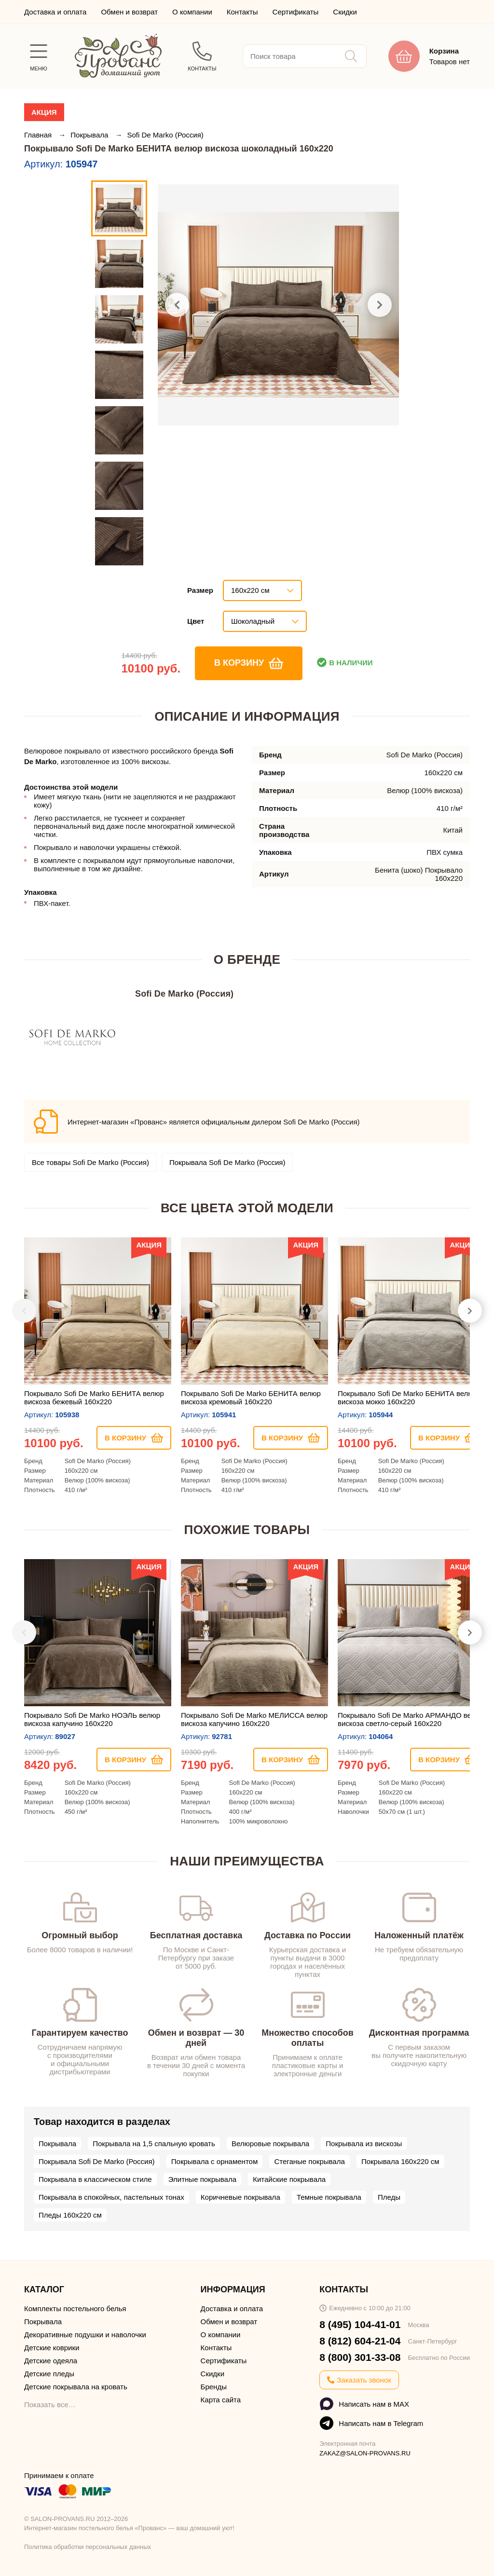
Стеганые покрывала (309, 2161)
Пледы (389, 2197)
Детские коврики (51, 2347)
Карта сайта (221, 2400)
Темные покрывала (329, 2197)
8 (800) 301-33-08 (359, 2357)
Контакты (242, 12)
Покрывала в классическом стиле (95, 2179)
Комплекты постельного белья (75, 2308)
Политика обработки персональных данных (87, 2546)
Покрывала (90, 135)
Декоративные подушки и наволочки (85, 2334)
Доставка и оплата (55, 12)
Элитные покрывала (202, 2179)
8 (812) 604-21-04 (359, 2340)
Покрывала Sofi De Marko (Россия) (227, 1162)
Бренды (214, 2387)
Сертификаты (296, 12)
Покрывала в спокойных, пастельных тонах (111, 2197)
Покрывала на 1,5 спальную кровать (154, 2143)
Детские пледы (49, 2374)
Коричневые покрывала (240, 2197)
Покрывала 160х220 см (400, 2161)
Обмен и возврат (129, 12)
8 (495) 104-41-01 (359, 2324)
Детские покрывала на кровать (75, 2387)
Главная (39, 135)
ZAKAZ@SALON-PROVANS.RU (365, 2453)
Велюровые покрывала (270, 2143)
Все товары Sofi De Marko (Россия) (90, 1162)
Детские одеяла (50, 2361)
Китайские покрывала (289, 2179)
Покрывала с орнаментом (214, 2161)
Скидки (345, 12)
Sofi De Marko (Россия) (165, 135)
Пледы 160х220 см (70, 2215)
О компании (192, 12)
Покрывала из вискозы (364, 2143)
